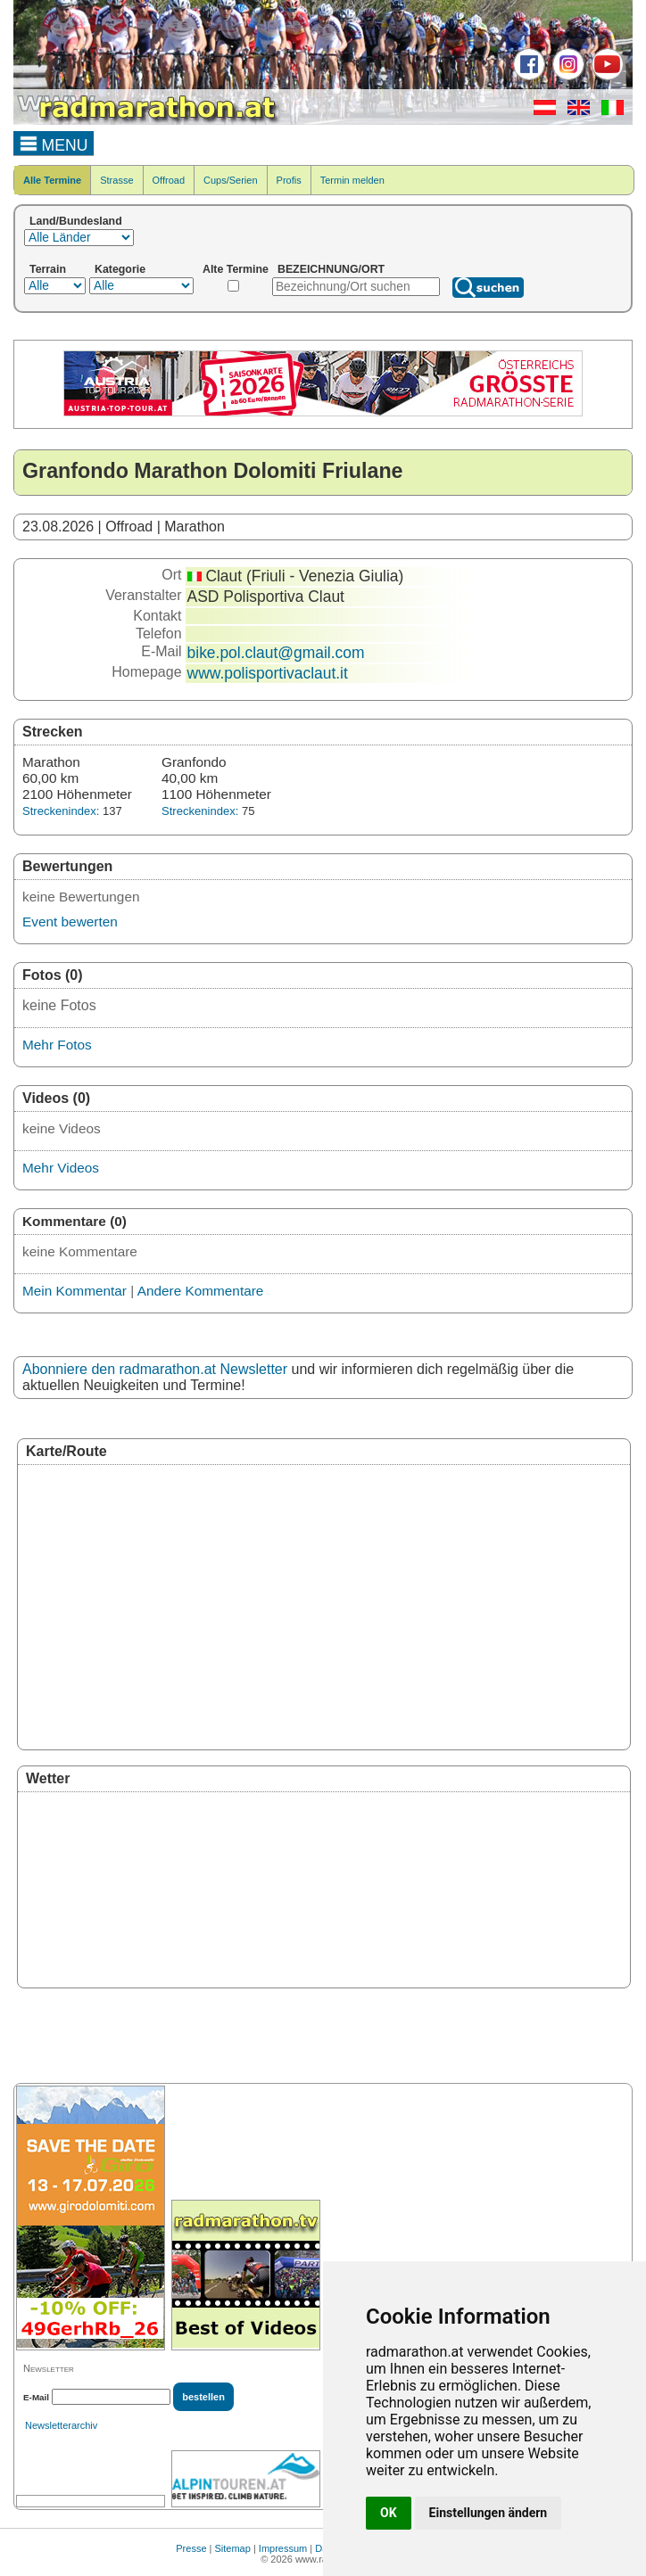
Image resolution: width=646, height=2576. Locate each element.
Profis (289, 180)
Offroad (169, 180)
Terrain (47, 269)
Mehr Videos (60, 1167)
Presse (191, 2548)
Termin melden (352, 180)
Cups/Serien (230, 180)
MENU (54, 142)
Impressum (283, 2548)
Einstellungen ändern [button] (488, 2513)
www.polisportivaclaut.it (267, 673)
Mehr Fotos (57, 1044)
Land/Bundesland (75, 221)
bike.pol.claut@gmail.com (276, 653)
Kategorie (120, 269)
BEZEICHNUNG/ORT (331, 269)
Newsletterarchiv (61, 2425)
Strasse (116, 180)
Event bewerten (70, 921)
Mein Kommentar (74, 1290)
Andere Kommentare (200, 1290)
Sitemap (233, 2548)
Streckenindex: (60, 811)
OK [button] (388, 2513)
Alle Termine (52, 180)
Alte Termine (236, 269)
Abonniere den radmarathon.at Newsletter (154, 1369)
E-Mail (36, 2397)
